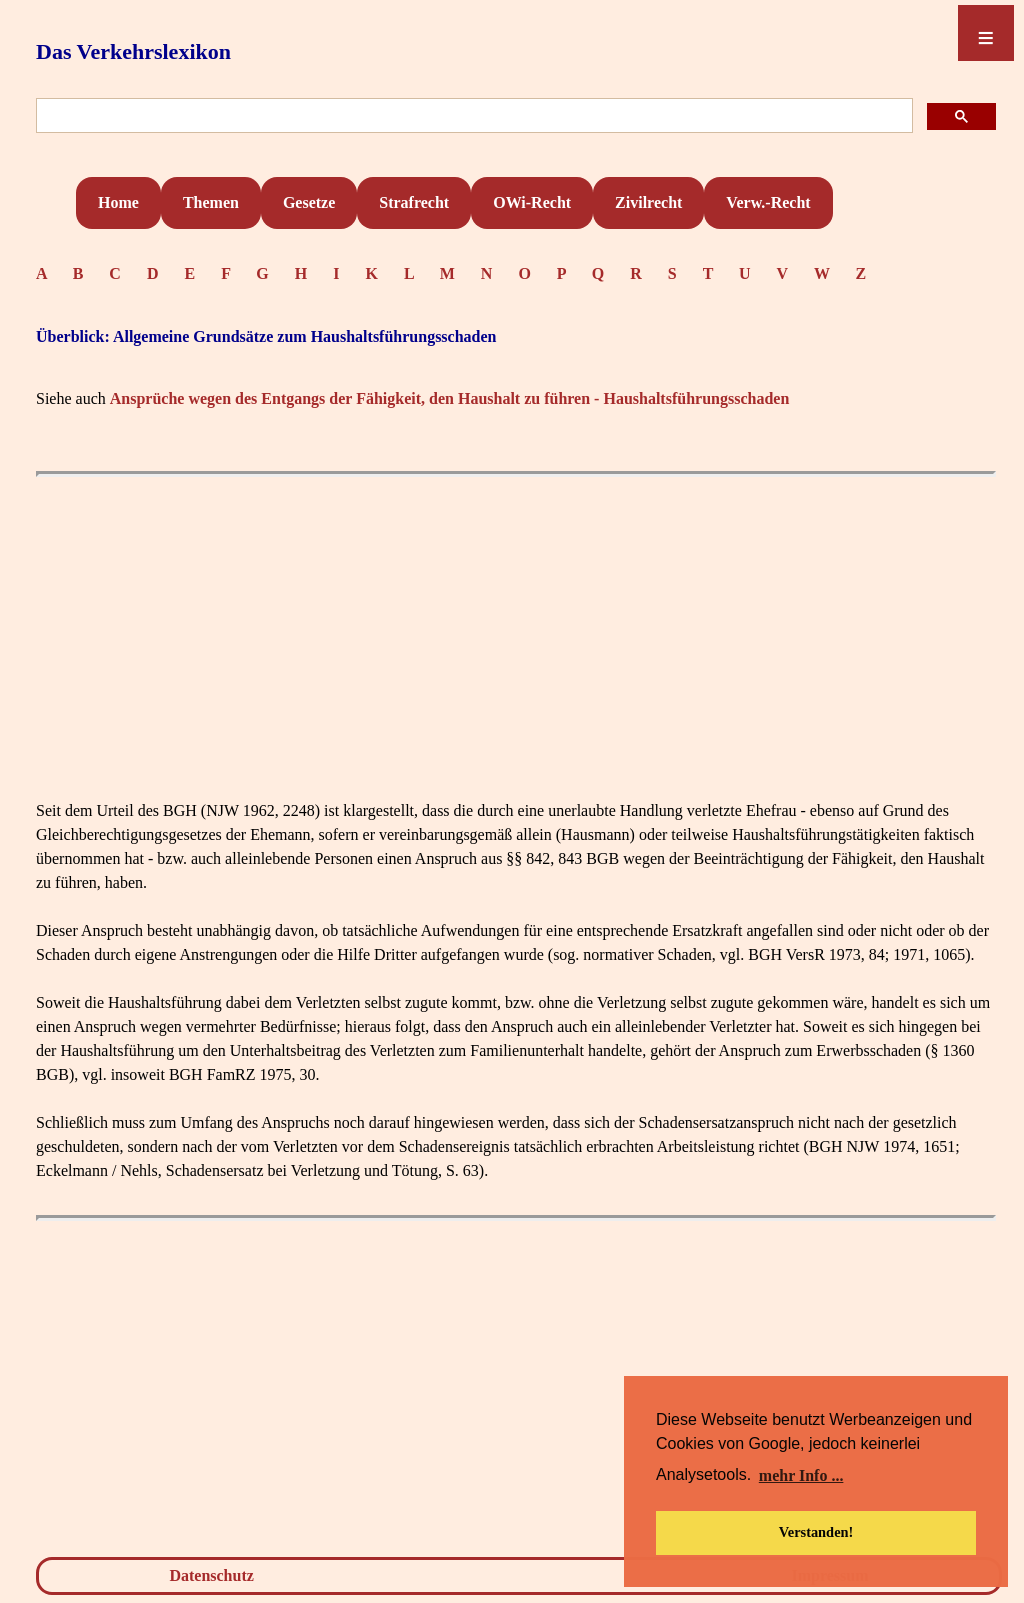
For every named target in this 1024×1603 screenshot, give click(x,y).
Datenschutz (211, 1575)
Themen (211, 202)
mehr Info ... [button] (801, 1475)
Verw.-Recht (768, 202)
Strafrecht (414, 202)
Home (118, 202)
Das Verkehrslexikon (133, 51)
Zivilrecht (648, 202)
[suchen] (472, 116)
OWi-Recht (532, 202)
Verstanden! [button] (816, 1532)
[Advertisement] (516, 627)
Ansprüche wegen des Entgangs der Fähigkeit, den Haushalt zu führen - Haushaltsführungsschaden (450, 398)
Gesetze (309, 202)
